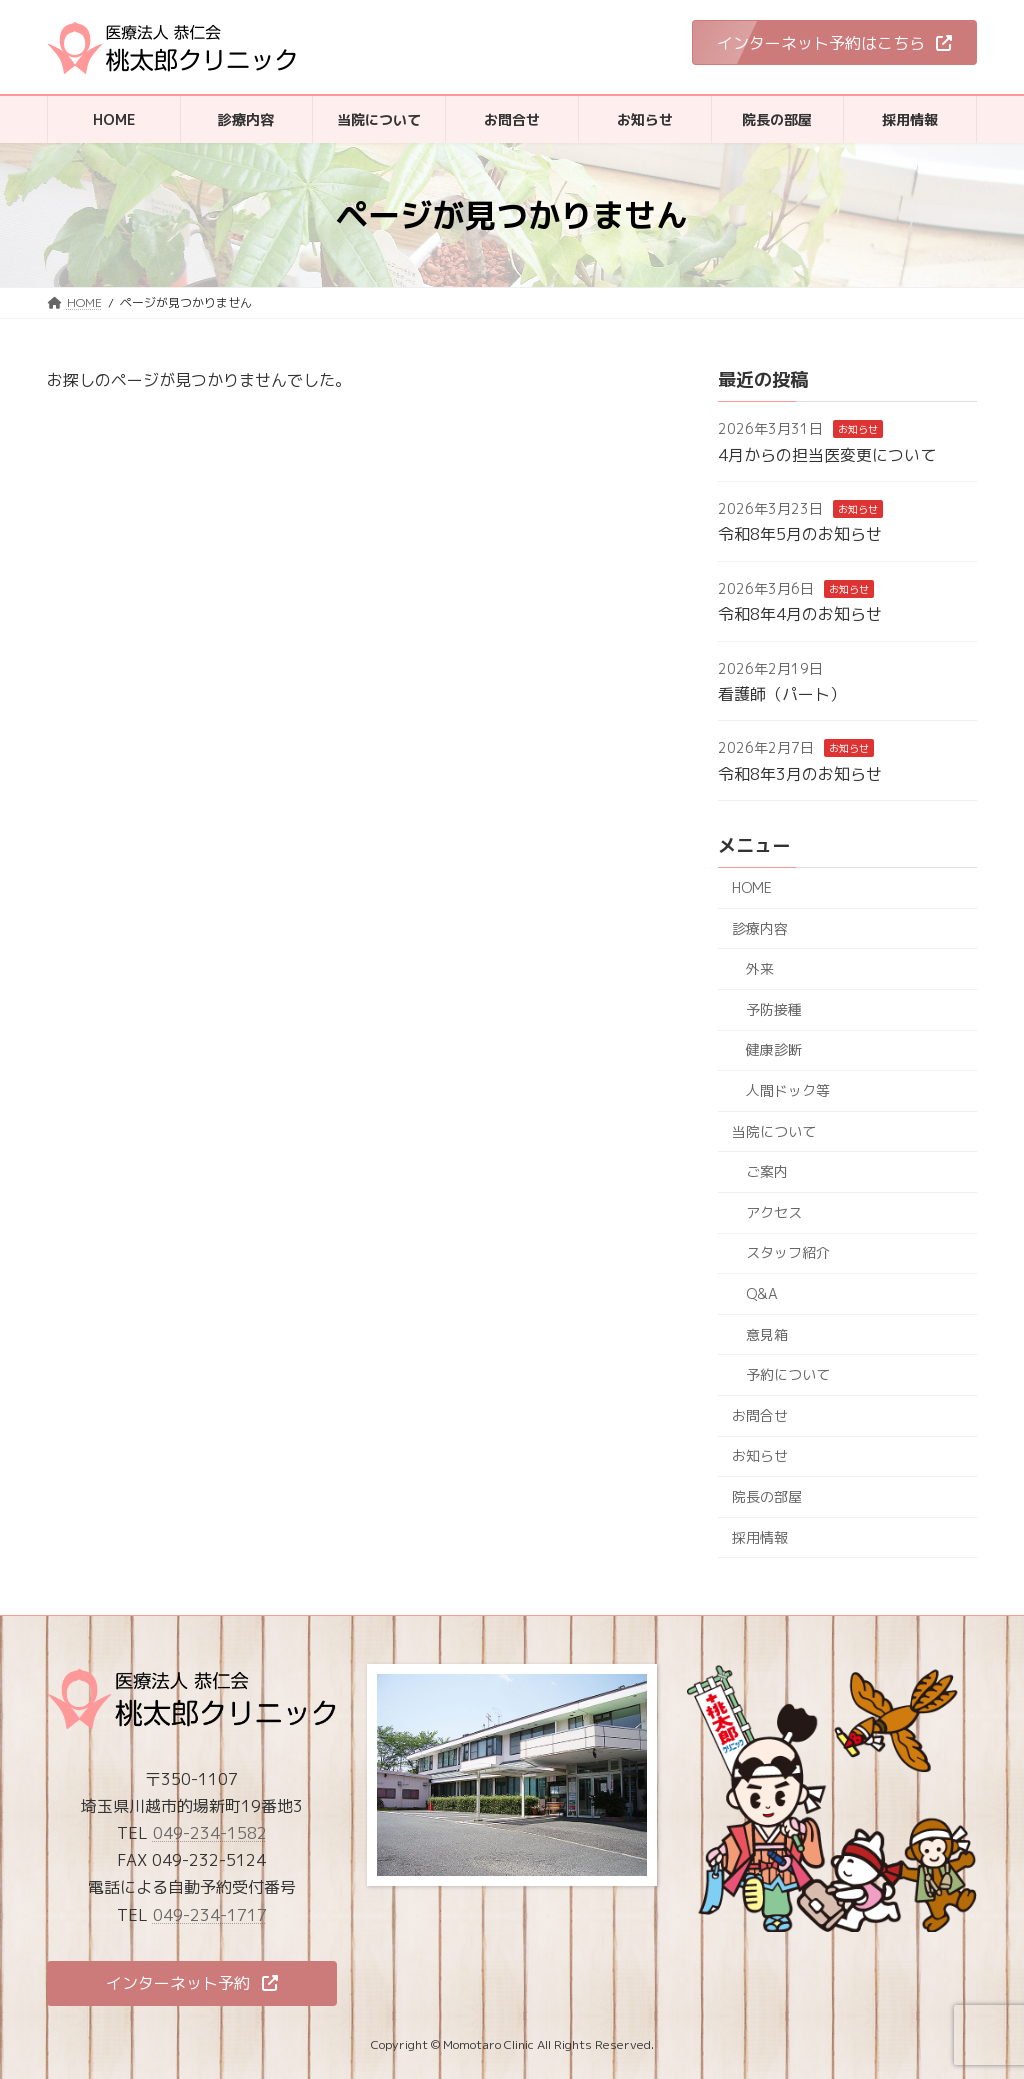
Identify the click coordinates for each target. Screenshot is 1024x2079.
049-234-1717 (210, 1914)
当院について (774, 1131)
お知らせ (858, 429)
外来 (760, 968)
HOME (752, 887)
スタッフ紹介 (788, 1253)
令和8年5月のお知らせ (800, 535)
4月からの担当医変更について (827, 455)
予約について (788, 1374)
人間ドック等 (788, 1090)
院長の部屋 (767, 1496)
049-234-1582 (210, 1833)
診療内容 (760, 928)
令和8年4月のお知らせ (800, 614)
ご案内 (767, 1171)
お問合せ (760, 1415)
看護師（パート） (782, 694)
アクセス (774, 1212)
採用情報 (760, 1537)
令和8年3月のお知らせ (800, 774)
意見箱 (767, 1334)
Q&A (762, 1293)
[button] (834, 42)
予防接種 (774, 1009)
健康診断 (774, 1050)
